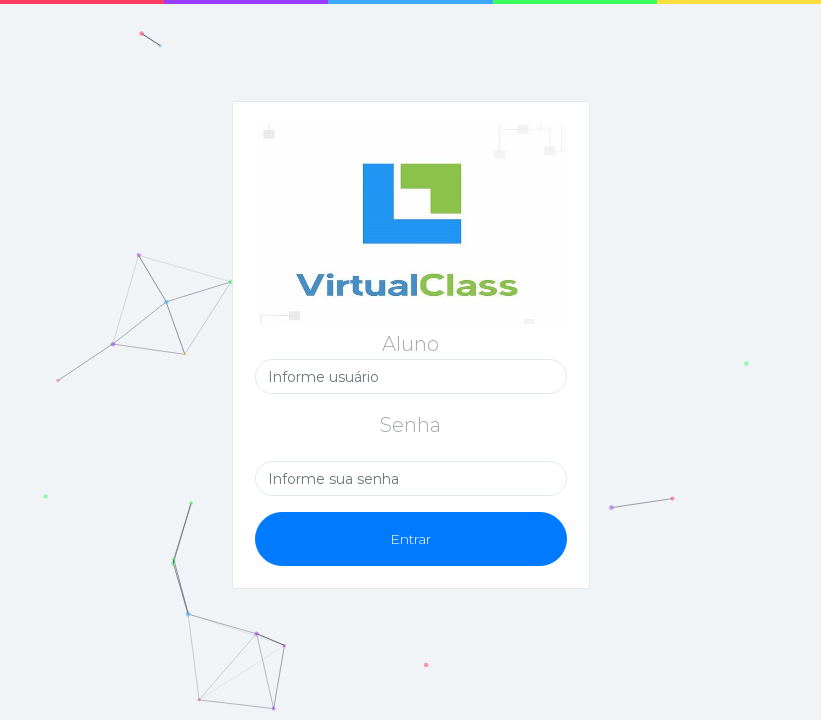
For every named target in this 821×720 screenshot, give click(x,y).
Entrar (410, 539)
